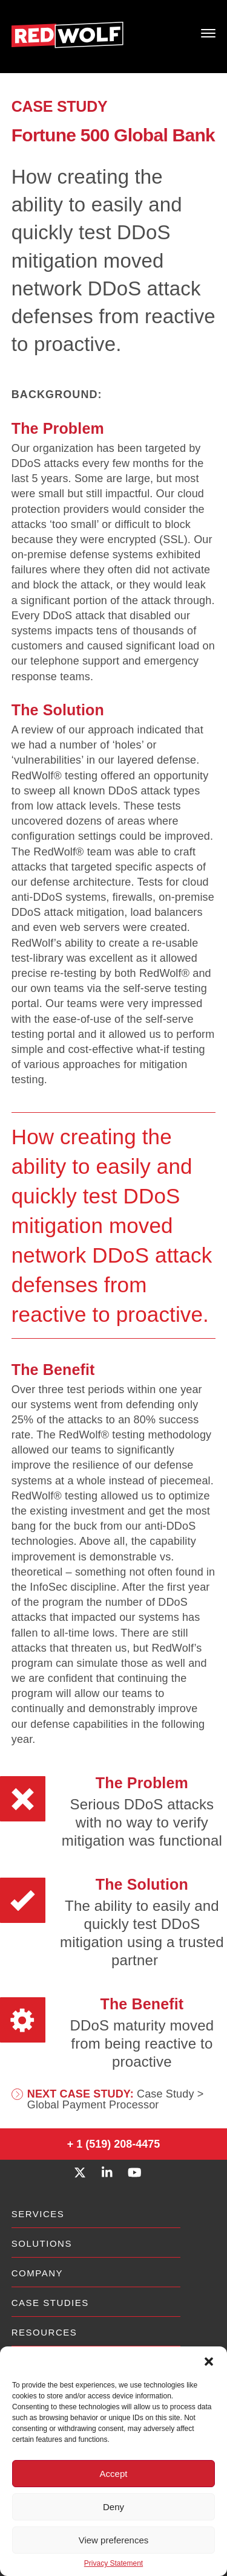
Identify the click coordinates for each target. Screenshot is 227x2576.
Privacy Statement (113, 2563)
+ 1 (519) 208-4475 (113, 2144)
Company (37, 2273)
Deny (113, 2507)
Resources (44, 2332)
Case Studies (50, 2302)
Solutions (42, 2243)
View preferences (114, 2540)
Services (38, 2214)
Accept (114, 2473)
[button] (209, 2361)
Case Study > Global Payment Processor (115, 2099)
